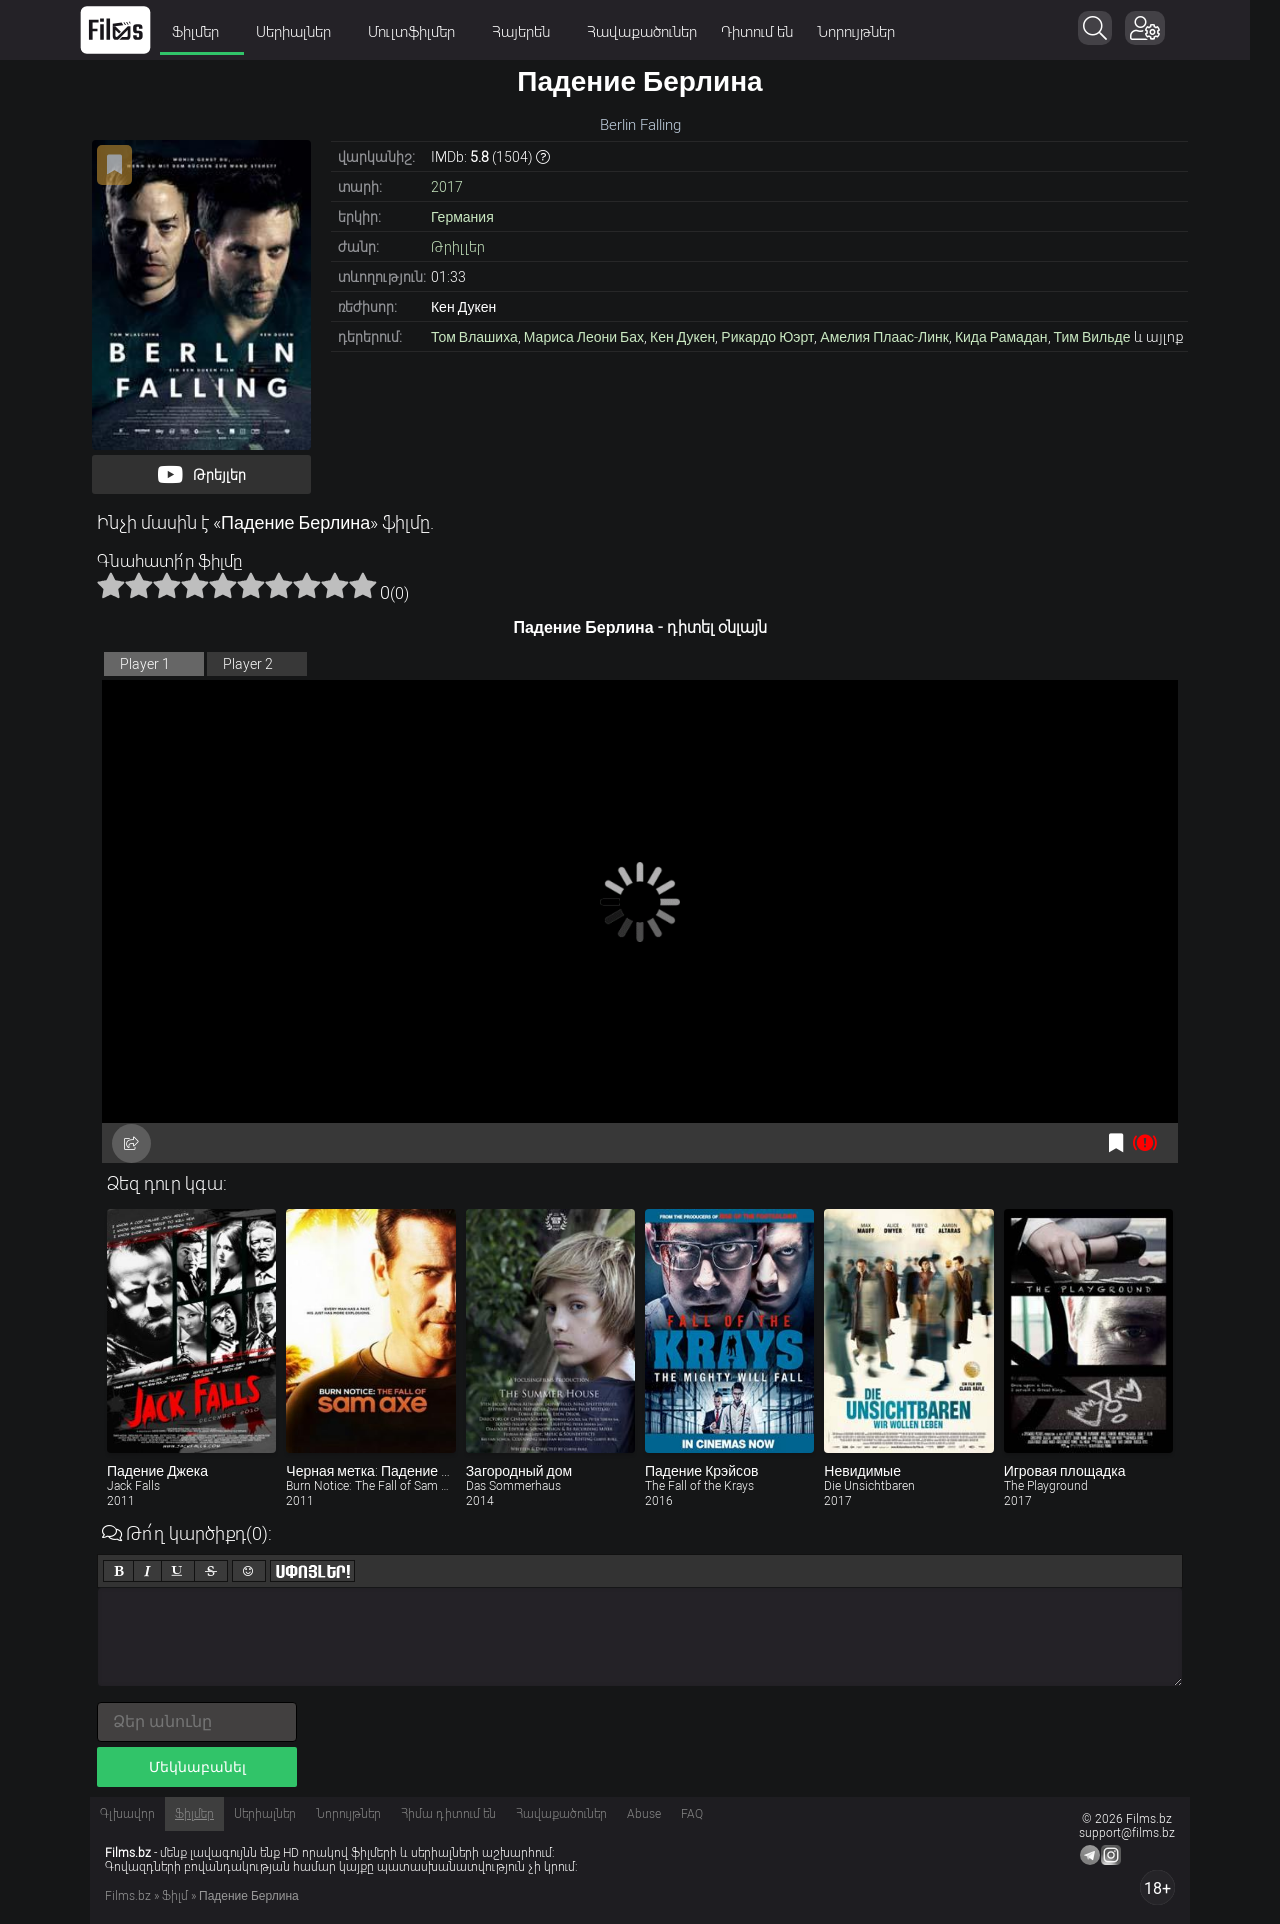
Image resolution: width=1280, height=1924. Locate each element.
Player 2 (248, 664)
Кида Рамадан (1001, 337)
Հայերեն (542, 32)
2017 (447, 187)
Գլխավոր (127, 1814)
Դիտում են (772, 32)
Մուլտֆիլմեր (433, 32)
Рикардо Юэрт (767, 337)
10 (363, 585)
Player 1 (145, 664)
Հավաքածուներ (657, 32)
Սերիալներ (315, 32)
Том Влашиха (474, 337)
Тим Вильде (1092, 337)
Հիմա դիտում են (448, 1814)
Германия (462, 217)
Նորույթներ (871, 32)
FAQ (692, 1814)
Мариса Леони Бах (584, 337)
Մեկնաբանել (197, 1767)
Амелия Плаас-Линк (884, 337)
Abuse (644, 1814)
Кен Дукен (682, 337)
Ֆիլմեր (217, 32)
